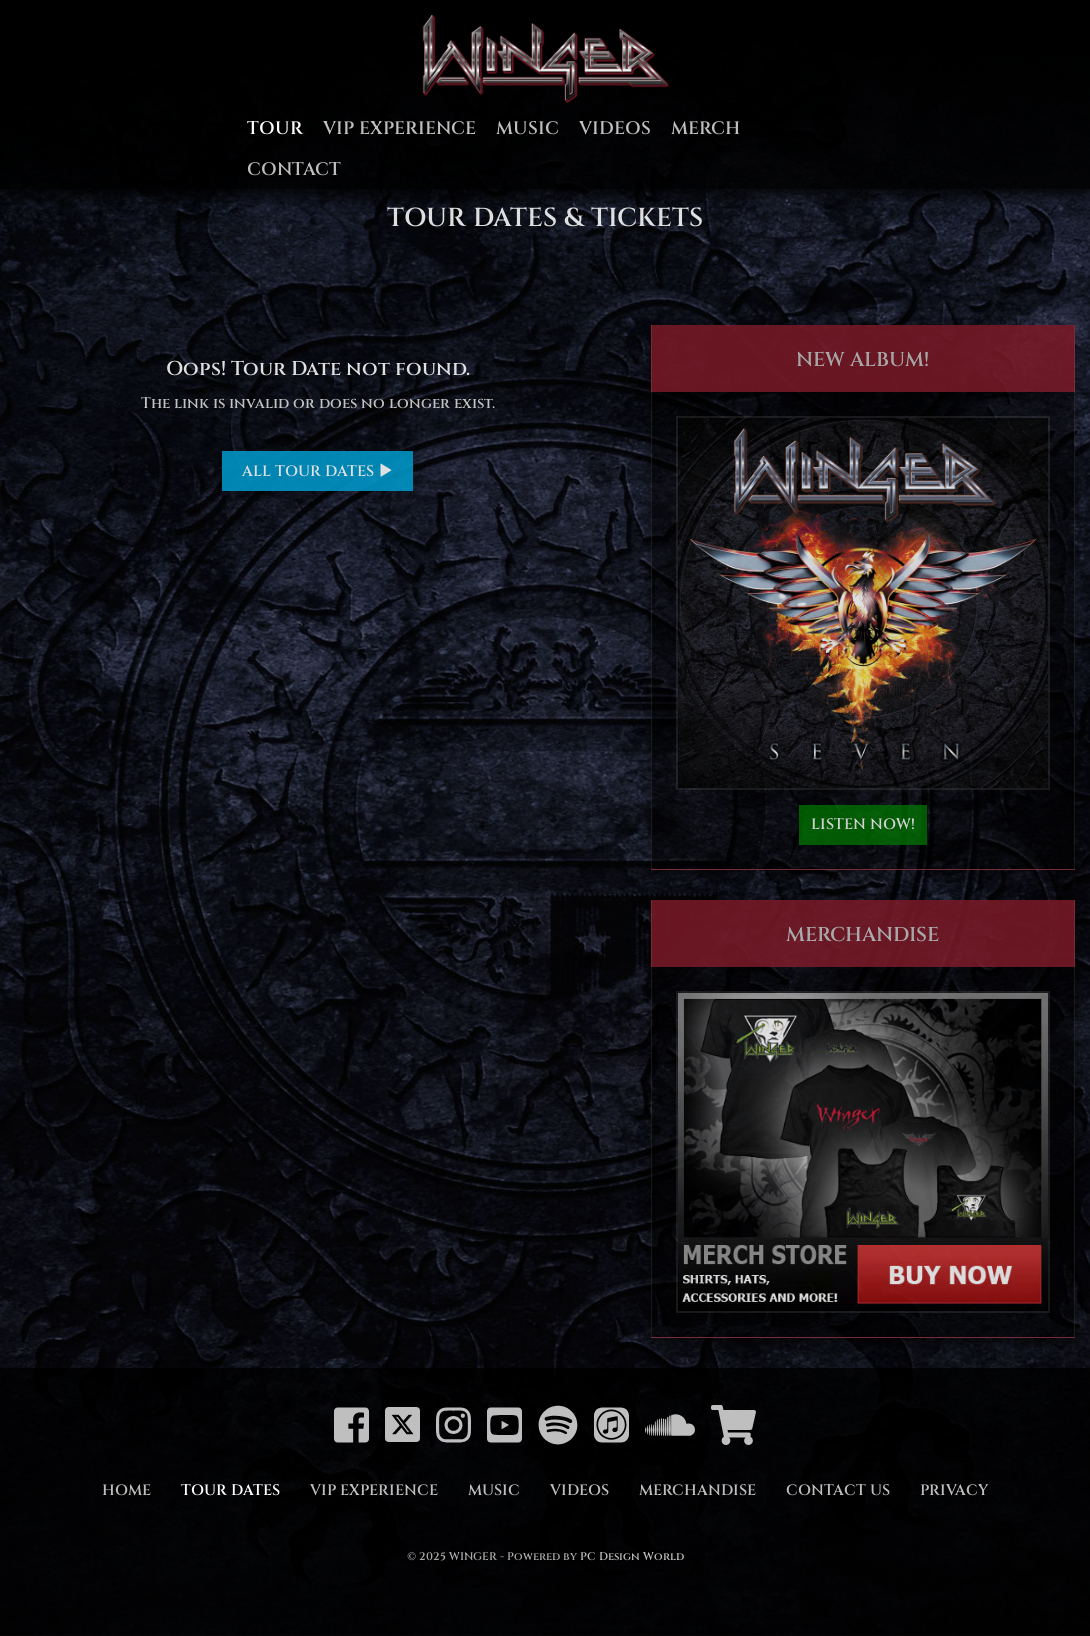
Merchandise (697, 1490)
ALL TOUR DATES (317, 471)
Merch (705, 128)
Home (126, 1490)
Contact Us (838, 1490)
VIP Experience (399, 128)
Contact (294, 169)
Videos (615, 128)
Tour (275, 128)
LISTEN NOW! (863, 824)
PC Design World (632, 1556)
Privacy (954, 1490)
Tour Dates (230, 1490)
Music (527, 128)
